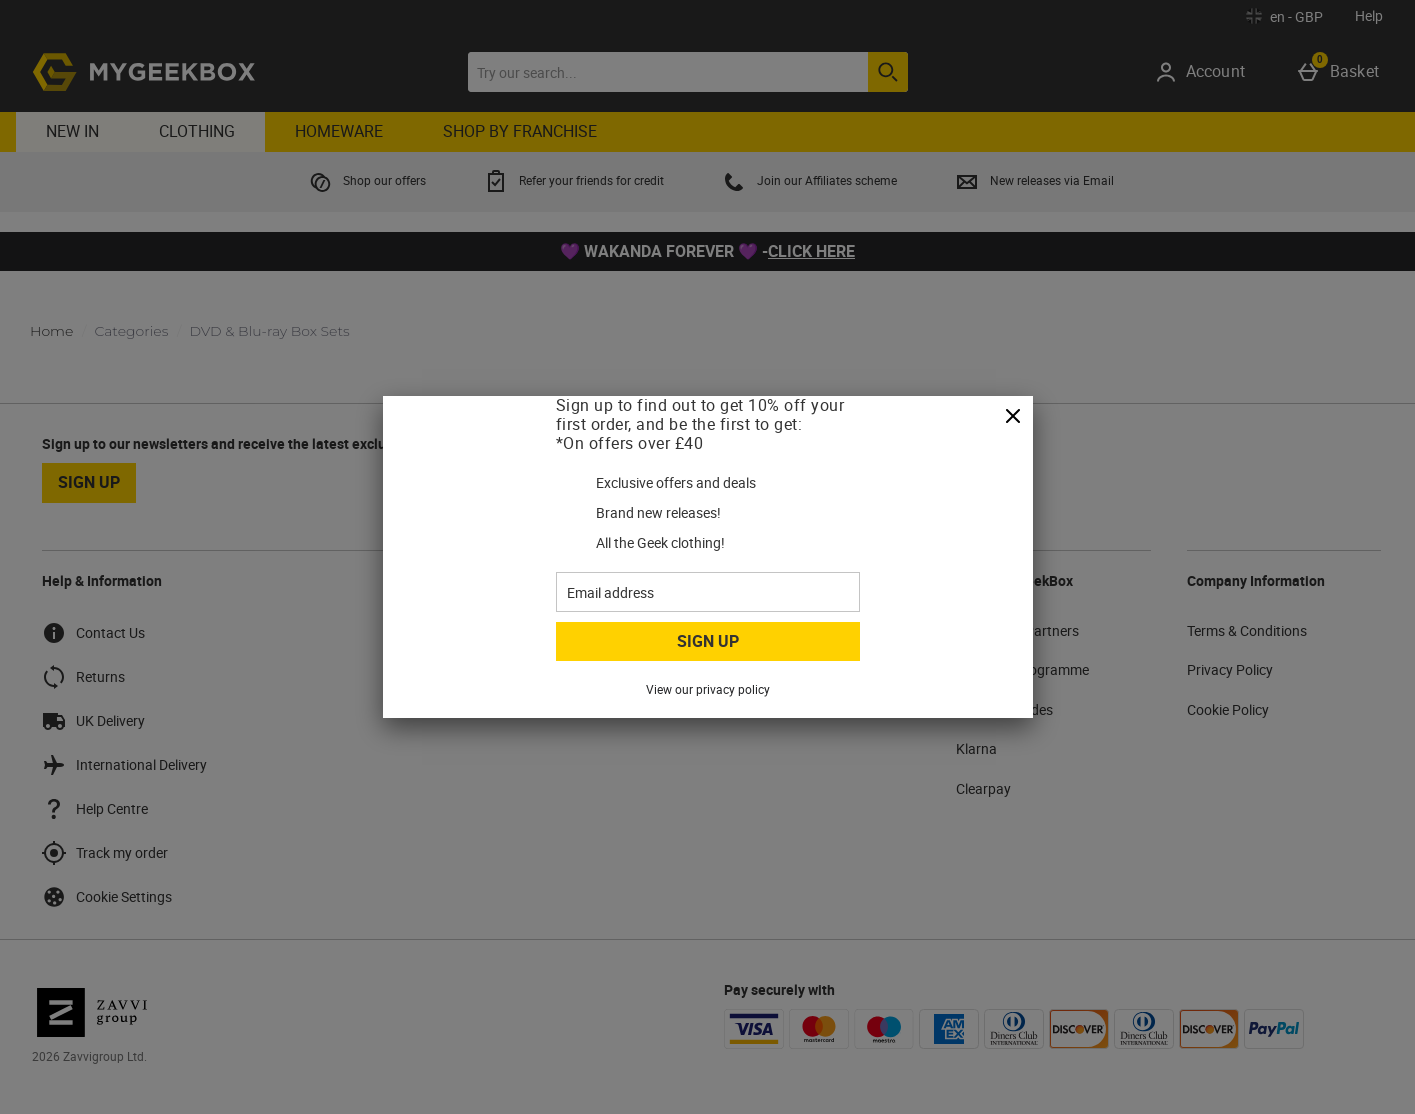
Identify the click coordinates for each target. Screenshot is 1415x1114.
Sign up (708, 641)
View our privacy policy (708, 689)
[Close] (1013, 417)
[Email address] (708, 592)
